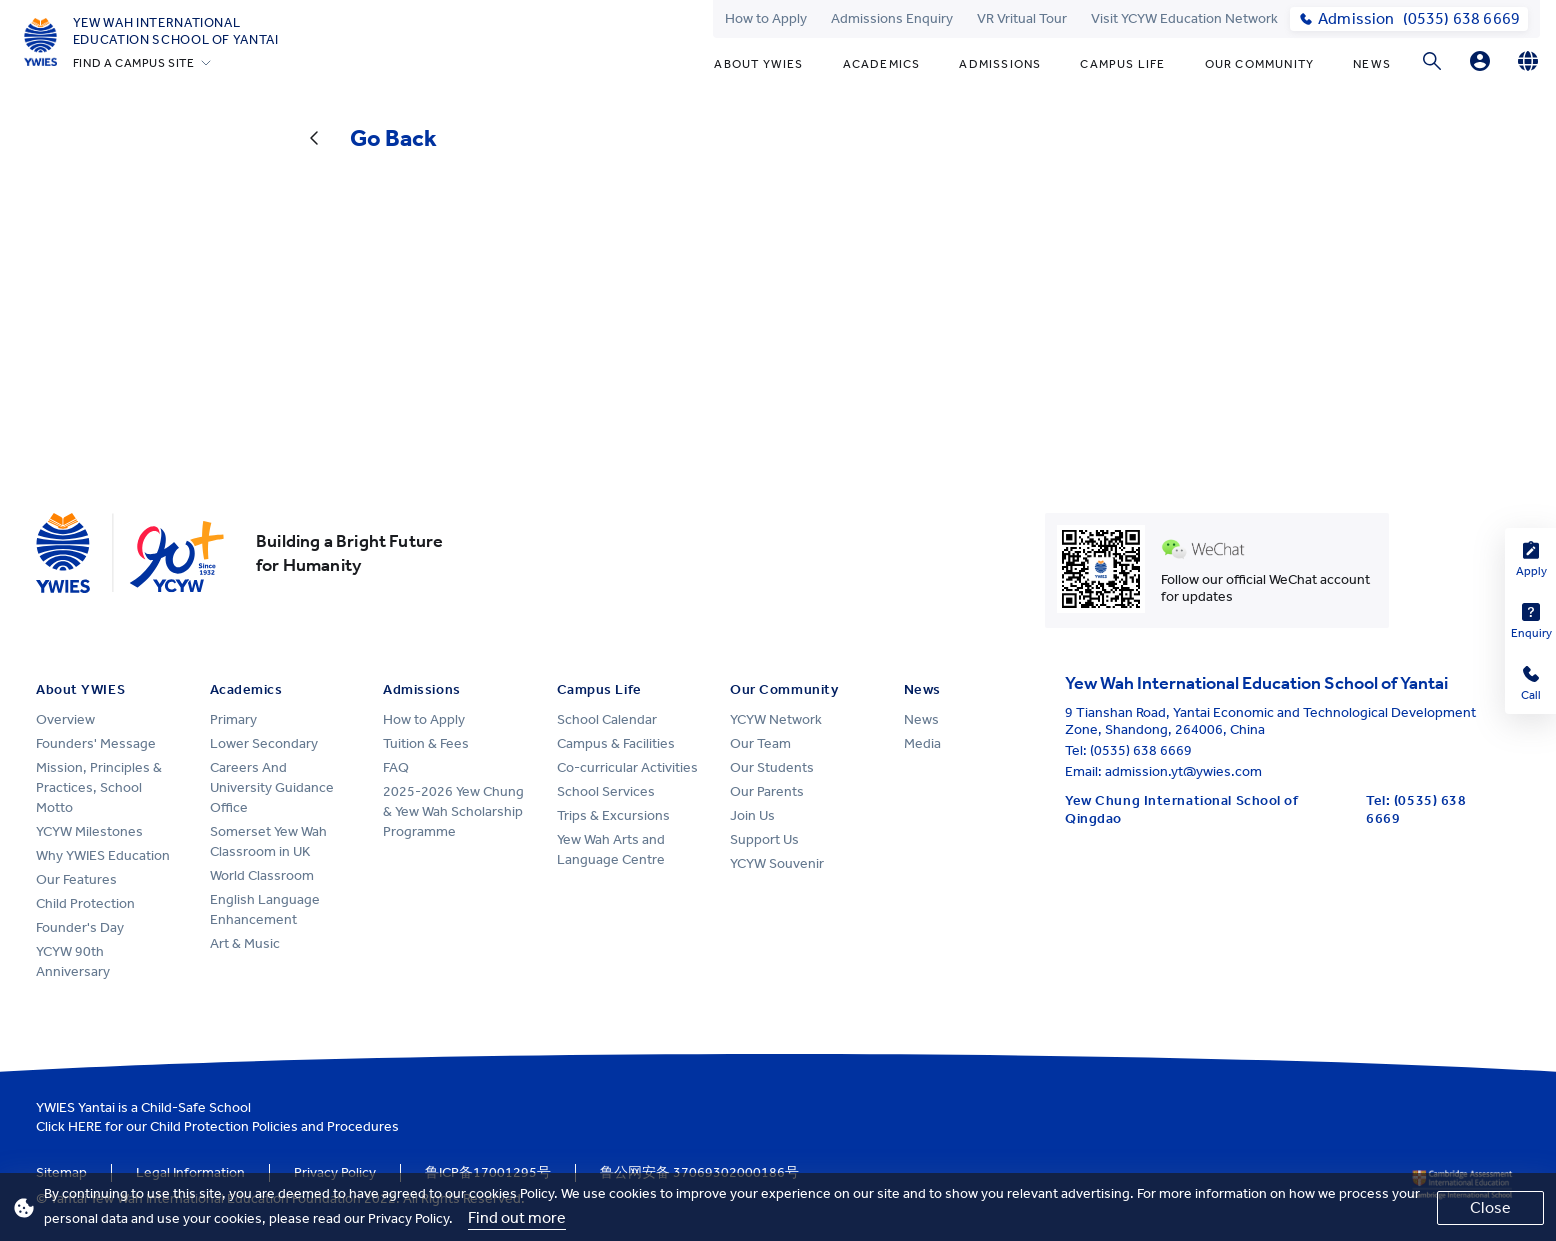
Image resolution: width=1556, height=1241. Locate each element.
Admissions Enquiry (892, 18)
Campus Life (1122, 64)
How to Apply (766, 18)
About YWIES (758, 64)
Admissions (1000, 64)
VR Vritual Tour (1022, 18)
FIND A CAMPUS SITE (134, 63)
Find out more (517, 1217)
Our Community (1260, 64)
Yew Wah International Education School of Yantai (176, 31)
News (1372, 64)
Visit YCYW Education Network (1184, 18)
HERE (85, 1126)
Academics (882, 64)
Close (1490, 1207)
